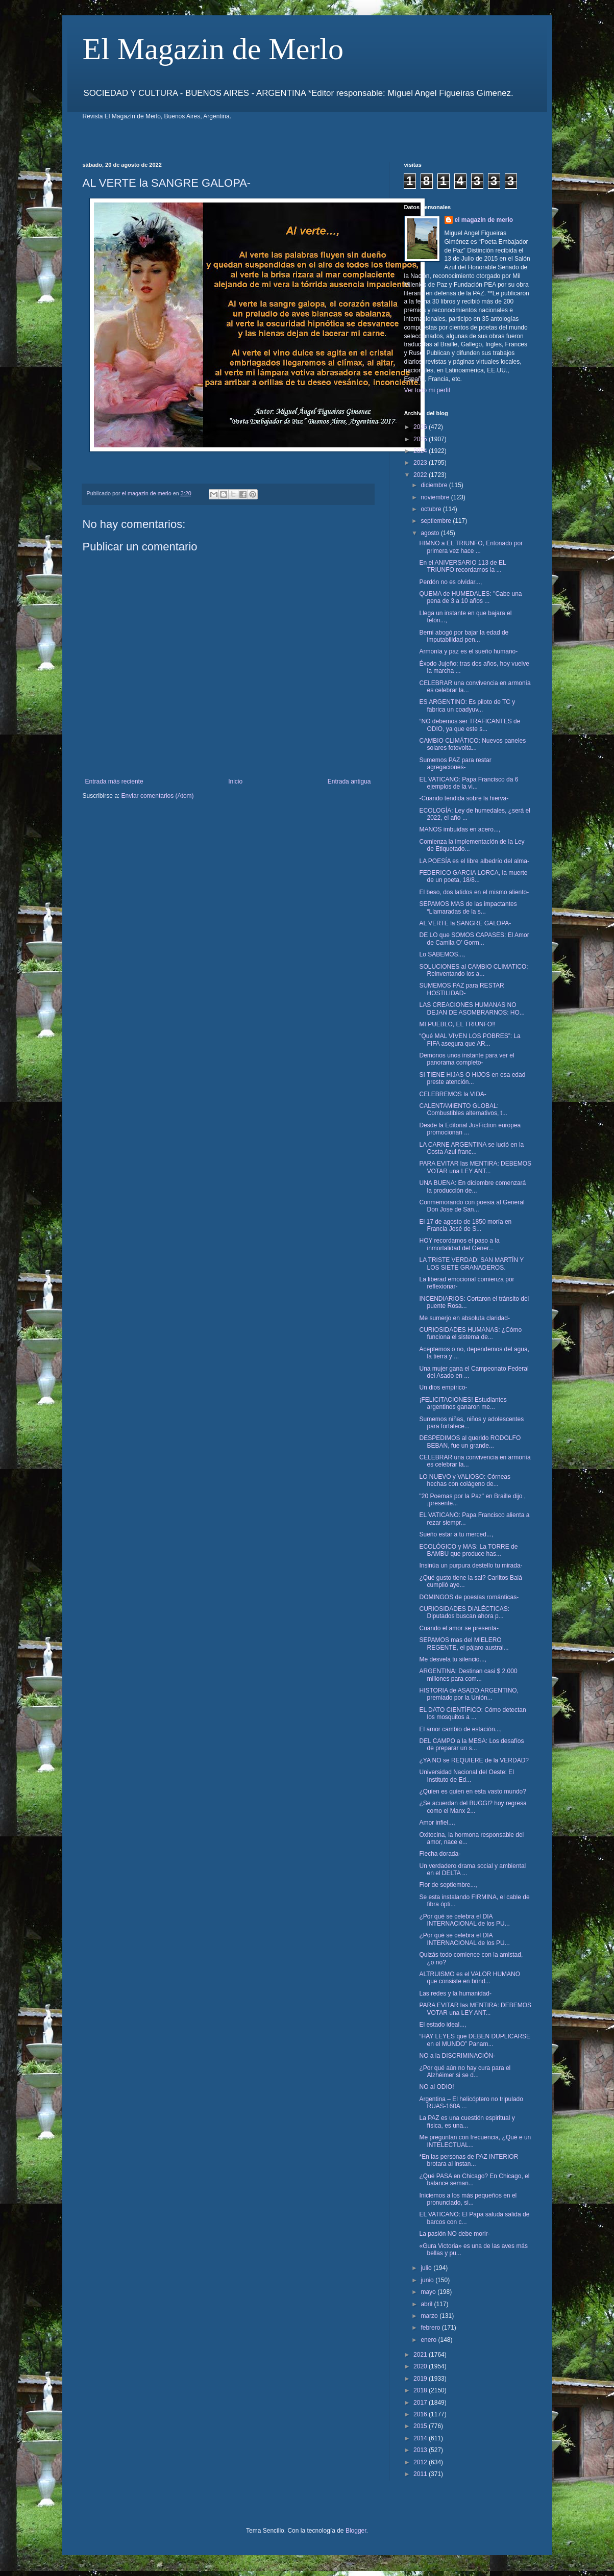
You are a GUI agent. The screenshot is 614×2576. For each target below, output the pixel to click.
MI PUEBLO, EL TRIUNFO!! (457, 1024)
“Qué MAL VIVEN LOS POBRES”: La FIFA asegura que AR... (469, 1039)
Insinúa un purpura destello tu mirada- (470, 1565)
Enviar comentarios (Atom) (157, 795)
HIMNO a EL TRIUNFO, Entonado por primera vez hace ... (471, 547)
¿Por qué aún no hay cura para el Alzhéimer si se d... (464, 2071)
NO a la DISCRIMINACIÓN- (457, 2055)
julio (427, 2267)
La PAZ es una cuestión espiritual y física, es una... (466, 2121)
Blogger (356, 2530)
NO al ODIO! (436, 2086)
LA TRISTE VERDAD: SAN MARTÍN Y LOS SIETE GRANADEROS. (471, 1263)
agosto (430, 533)
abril (427, 2304)
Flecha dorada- (439, 1853)
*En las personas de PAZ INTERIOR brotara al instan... (468, 2160)
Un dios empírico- (443, 1387)
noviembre (436, 497)
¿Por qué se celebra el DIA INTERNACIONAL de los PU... (464, 1920)
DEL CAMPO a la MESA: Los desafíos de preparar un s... (471, 1744)
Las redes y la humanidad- (455, 1993)
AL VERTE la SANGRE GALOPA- (465, 923)
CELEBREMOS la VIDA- (452, 1094)
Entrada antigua (349, 781)
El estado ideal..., (442, 2024)
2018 (421, 2390)
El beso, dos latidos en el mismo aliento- (474, 892)
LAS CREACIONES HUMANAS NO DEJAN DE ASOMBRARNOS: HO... (471, 1008)
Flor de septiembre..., (448, 1884)
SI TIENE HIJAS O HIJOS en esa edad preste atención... (472, 1078)
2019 (421, 2378)
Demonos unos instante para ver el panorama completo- (466, 1059)
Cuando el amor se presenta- (458, 1628)
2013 (421, 2450)
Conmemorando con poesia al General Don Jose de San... (471, 1206)
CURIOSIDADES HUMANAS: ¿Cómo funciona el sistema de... (470, 1333)
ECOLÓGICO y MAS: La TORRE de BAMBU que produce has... (468, 1550)
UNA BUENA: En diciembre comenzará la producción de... (472, 1186)
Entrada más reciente (114, 781)
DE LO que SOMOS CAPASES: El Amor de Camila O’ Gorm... (474, 938)
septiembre (437, 520)
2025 (421, 439)
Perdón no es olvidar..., (450, 582)
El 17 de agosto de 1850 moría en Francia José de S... (465, 1225)
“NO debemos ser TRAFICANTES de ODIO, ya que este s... (469, 725)
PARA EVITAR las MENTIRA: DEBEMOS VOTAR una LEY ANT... (475, 1167)
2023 (421, 462)
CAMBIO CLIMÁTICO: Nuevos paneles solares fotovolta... (472, 744)
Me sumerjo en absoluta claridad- (464, 1318)
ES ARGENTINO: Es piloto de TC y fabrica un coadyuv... (467, 705)
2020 (421, 2366)
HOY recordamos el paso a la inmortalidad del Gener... (459, 1244)
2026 (421, 427)
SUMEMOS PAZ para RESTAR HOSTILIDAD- (461, 989)
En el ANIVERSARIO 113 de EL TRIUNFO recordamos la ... (462, 566)
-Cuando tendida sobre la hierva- (463, 798)
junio (428, 2280)
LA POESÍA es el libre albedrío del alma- (474, 861)
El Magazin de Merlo (213, 49)
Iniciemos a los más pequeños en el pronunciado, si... (468, 2199)
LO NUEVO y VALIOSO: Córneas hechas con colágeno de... (464, 1480)
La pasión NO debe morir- (454, 2233)
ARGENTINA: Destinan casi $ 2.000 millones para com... (468, 1675)
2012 (421, 2462)
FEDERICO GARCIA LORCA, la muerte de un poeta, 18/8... (473, 876)
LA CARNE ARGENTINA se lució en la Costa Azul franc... (471, 1148)
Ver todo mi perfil (427, 390)
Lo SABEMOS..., (441, 954)
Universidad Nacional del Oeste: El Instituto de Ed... (466, 1776)
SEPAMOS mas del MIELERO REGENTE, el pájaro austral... (463, 1643)
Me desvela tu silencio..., (452, 1659)
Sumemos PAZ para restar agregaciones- (455, 763)
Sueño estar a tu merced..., (456, 1534)
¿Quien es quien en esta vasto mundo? (472, 1791)
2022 (421, 474)
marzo (430, 2315)
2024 (421, 450)
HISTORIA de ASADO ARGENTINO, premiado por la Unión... (469, 1694)
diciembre (435, 485)
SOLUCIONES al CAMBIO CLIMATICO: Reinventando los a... (473, 970)
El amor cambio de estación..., (460, 1729)
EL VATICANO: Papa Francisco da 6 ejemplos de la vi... (468, 783)
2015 (421, 2426)
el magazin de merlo (484, 219)
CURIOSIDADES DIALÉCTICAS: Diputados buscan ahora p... (464, 1612)
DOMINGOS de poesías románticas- (469, 1597)
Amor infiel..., (437, 1822)
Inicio (235, 781)
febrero (431, 2327)
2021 (421, 2354)
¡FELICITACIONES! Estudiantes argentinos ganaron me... (462, 1403)
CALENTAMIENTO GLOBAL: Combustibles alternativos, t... (463, 1109)
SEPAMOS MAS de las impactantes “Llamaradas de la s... (468, 907)
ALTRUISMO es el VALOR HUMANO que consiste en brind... (469, 1978)
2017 (421, 2402)
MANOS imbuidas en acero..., (459, 829)
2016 (421, 2414)
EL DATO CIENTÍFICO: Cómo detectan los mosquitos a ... (472, 1713)
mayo (429, 2291)
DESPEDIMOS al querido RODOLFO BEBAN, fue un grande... (470, 1441)
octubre (432, 509)
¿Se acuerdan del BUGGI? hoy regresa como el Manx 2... (472, 1807)
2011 (421, 2474)
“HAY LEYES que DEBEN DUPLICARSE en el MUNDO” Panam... (474, 2040)
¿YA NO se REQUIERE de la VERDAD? (474, 1760)
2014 (421, 2438)
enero (429, 2339)
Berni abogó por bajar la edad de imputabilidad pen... (463, 636)
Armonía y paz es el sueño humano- (468, 651)
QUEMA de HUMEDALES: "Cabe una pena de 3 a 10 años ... (470, 597)
